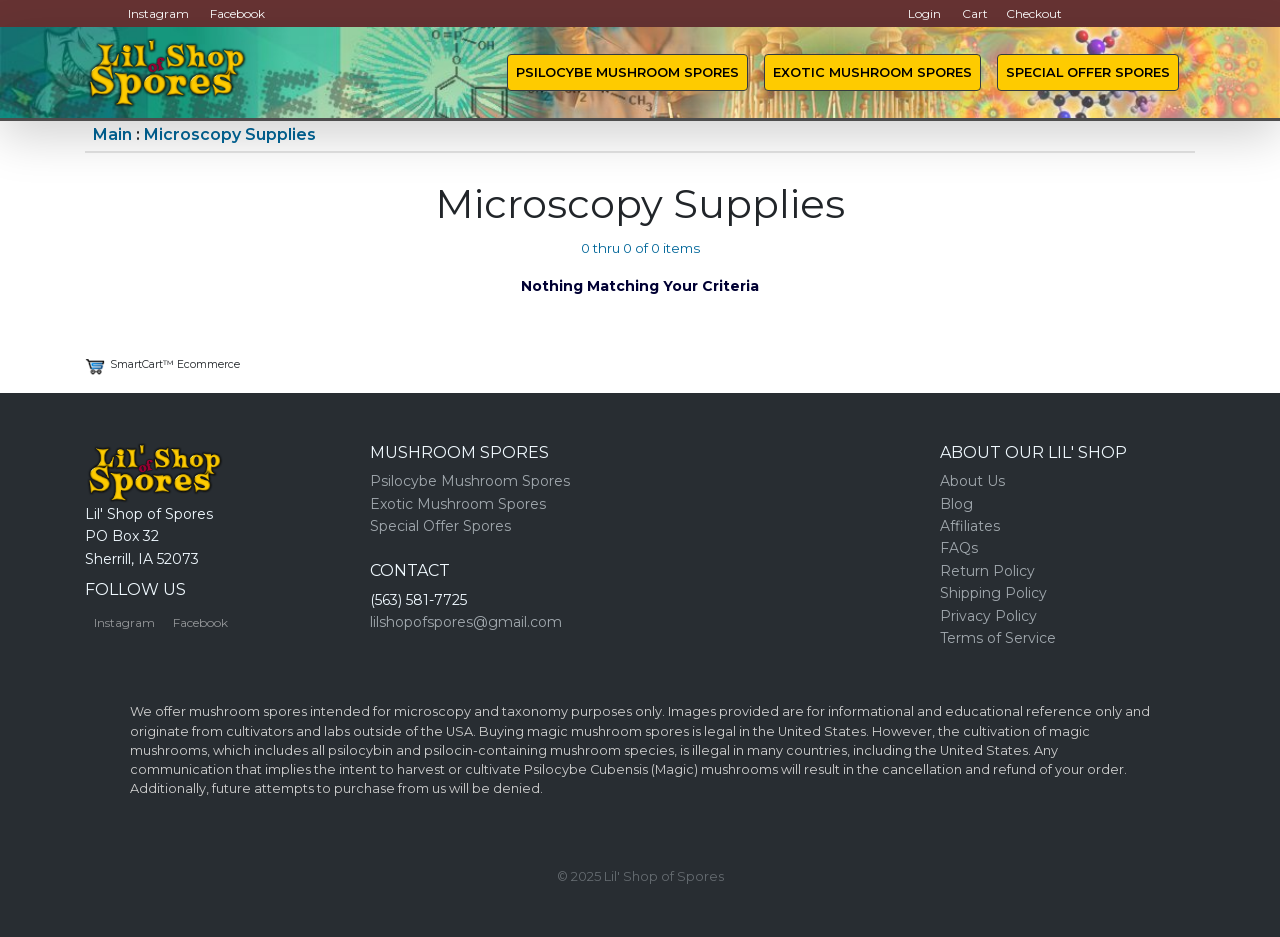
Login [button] (924, 13)
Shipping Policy (993, 593)
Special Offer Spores (1088, 72)
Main (112, 134)
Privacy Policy (988, 616)
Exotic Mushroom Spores (872, 72)
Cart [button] (975, 13)
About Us (972, 481)
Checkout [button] (1034, 13)
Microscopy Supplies (230, 134)
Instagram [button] (158, 13)
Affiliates (970, 526)
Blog (956, 504)
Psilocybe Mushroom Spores (627, 72)
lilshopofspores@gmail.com (466, 622)
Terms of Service (998, 638)
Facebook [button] (237, 13)
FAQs (959, 548)
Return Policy (987, 571)
